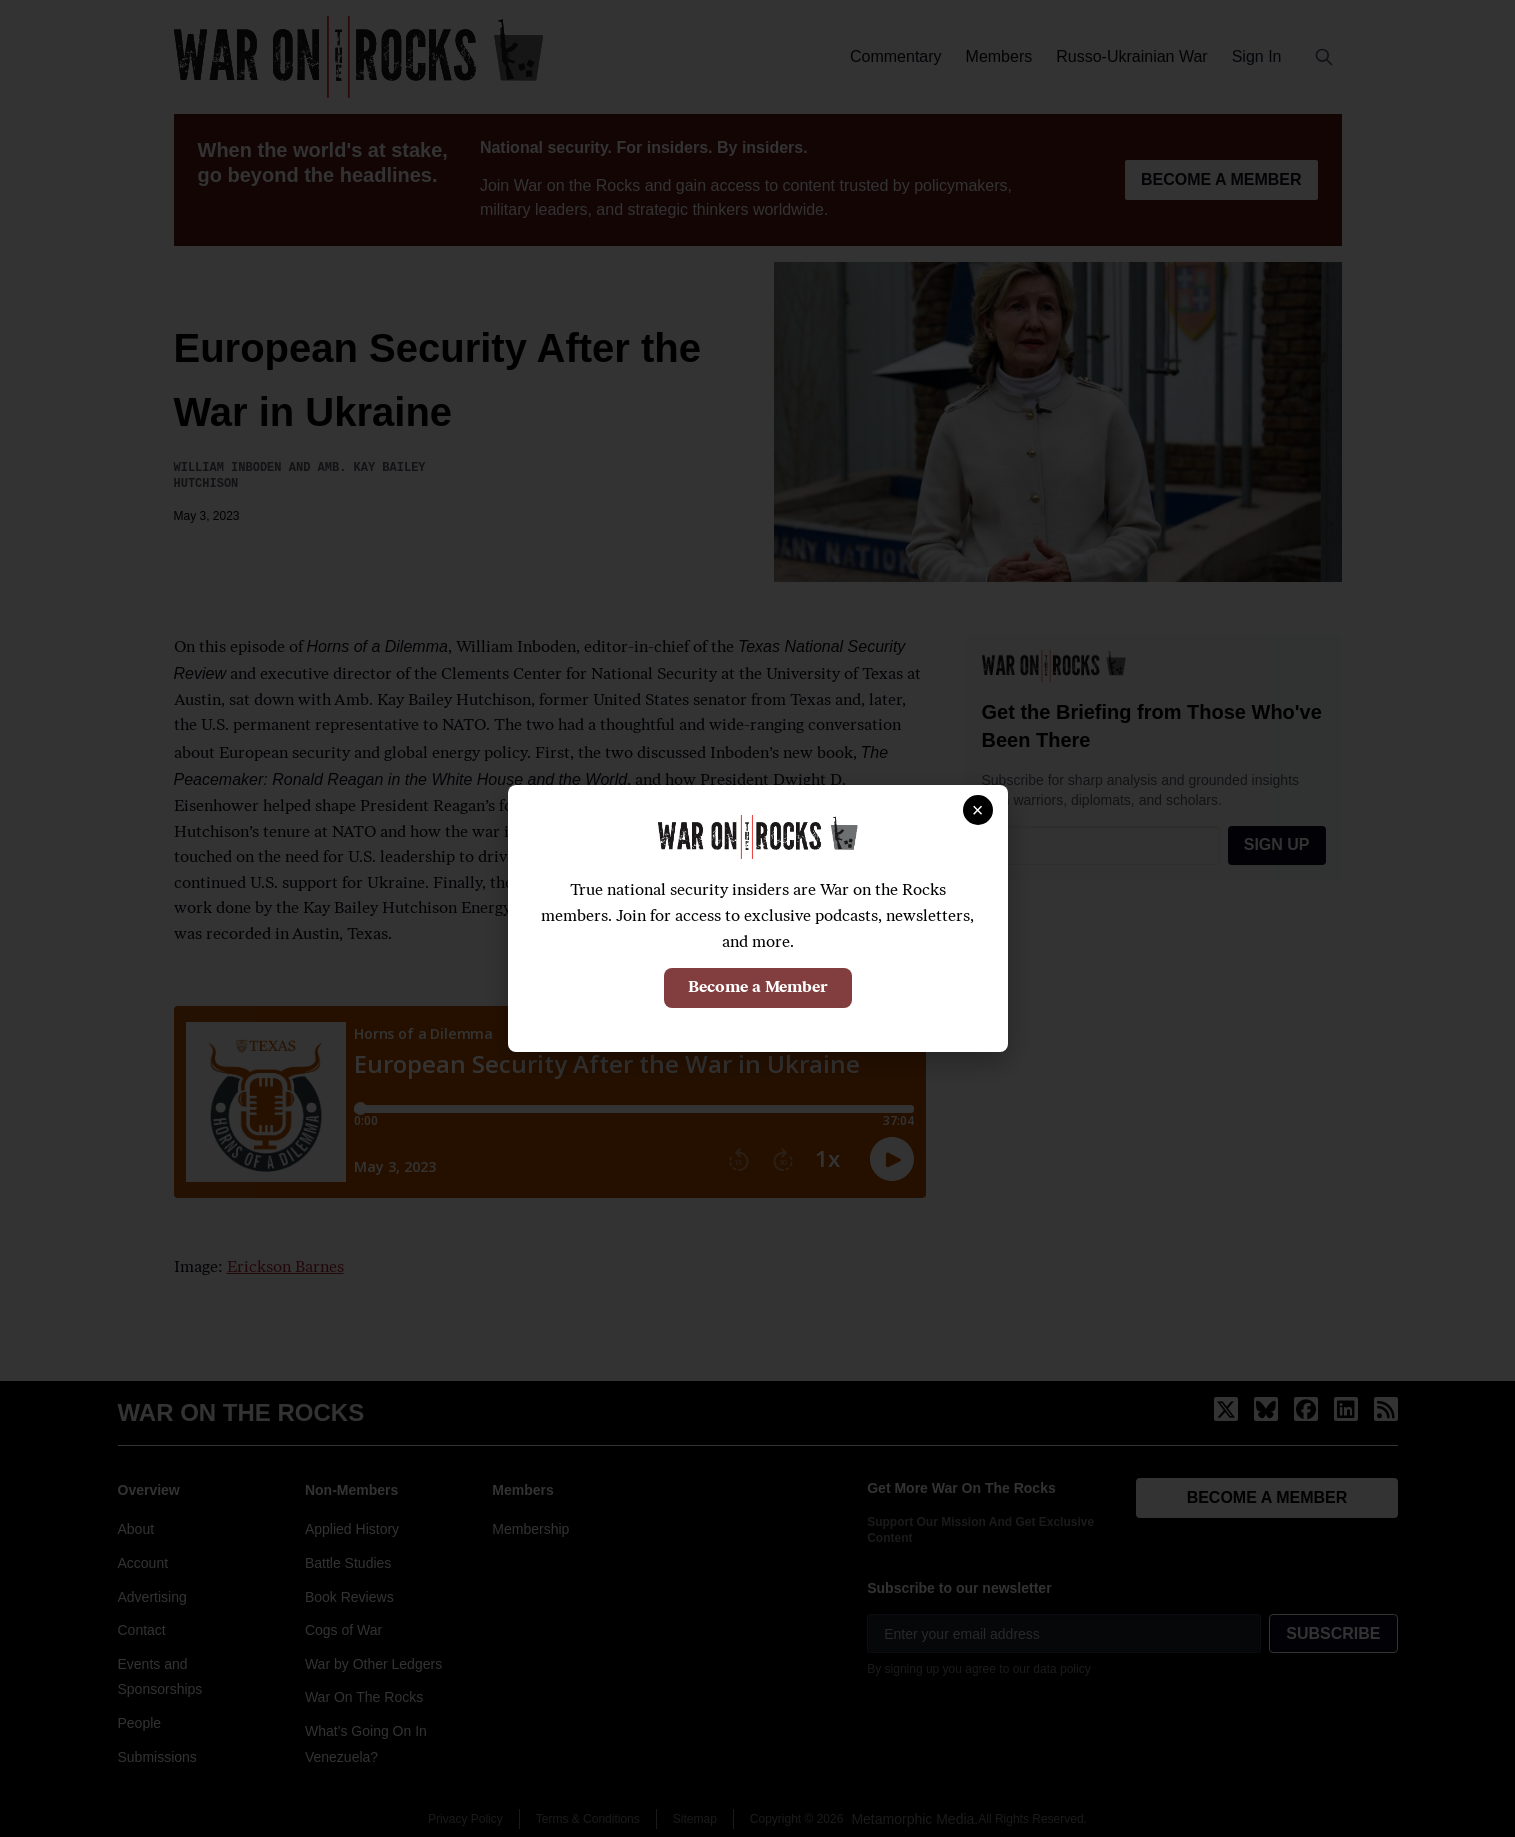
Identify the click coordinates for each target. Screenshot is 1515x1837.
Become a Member (758, 988)
